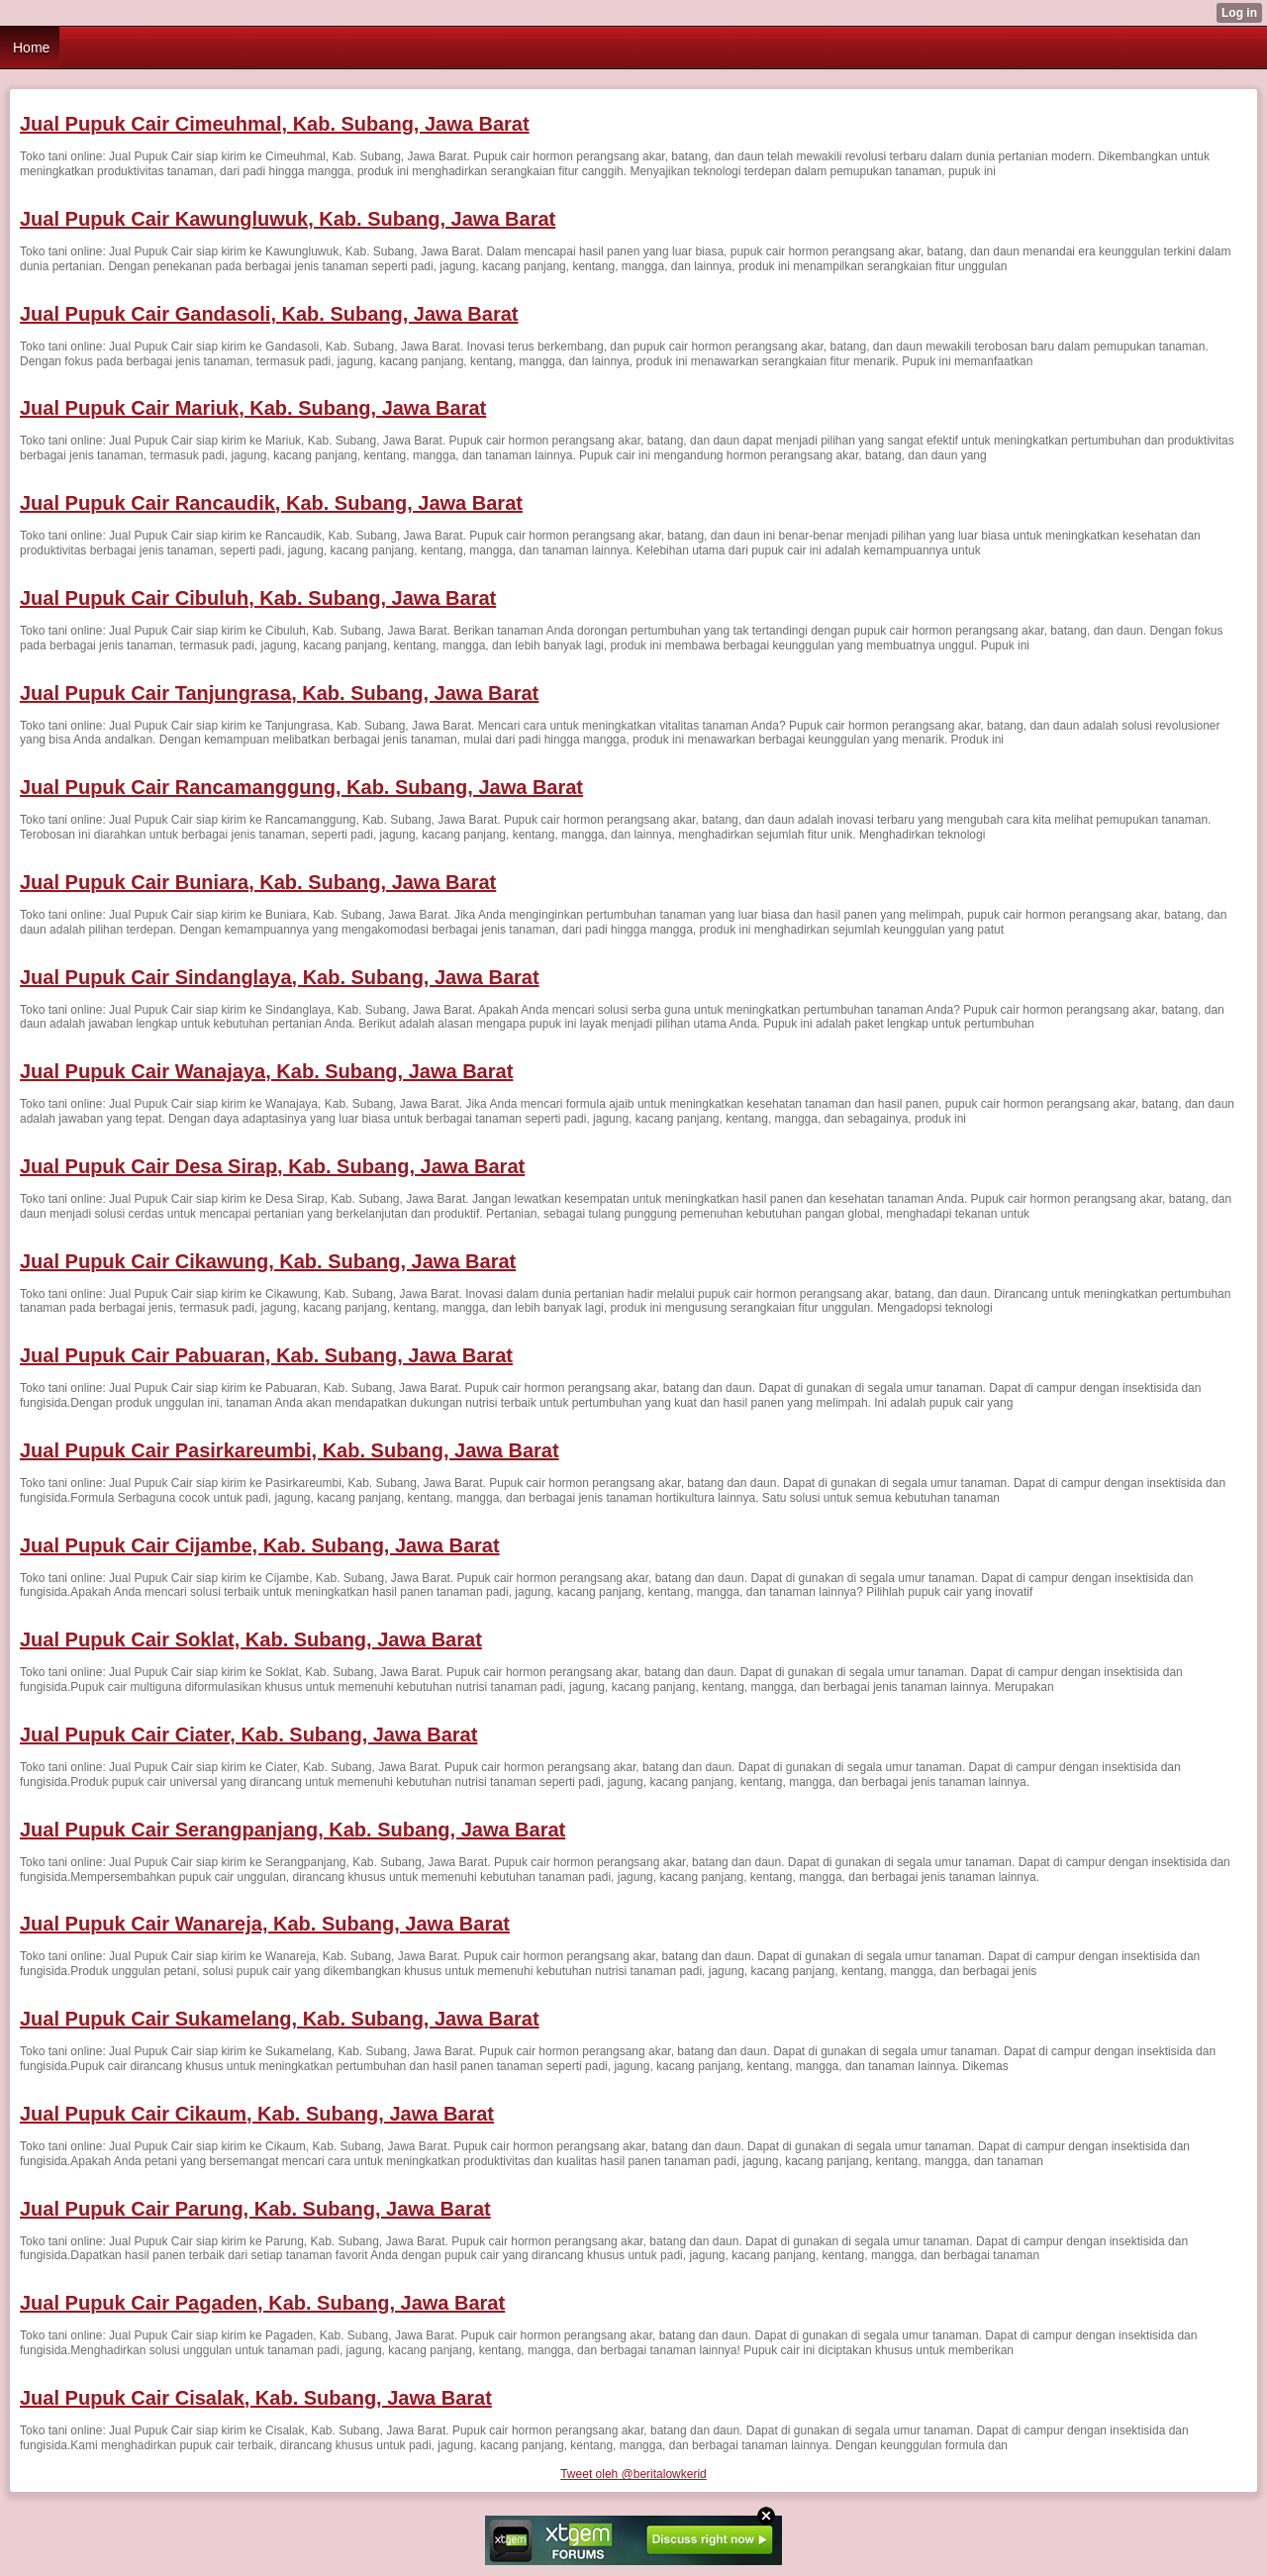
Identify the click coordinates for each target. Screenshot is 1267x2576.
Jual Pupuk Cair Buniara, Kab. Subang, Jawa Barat (258, 882)
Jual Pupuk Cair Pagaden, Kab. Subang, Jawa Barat (262, 2303)
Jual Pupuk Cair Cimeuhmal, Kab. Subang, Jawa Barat (275, 124)
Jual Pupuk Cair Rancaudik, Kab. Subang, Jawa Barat (271, 503)
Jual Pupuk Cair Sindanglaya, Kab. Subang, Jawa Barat (279, 977)
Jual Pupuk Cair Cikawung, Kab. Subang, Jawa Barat (268, 1261)
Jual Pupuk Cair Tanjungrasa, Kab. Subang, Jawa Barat (279, 693)
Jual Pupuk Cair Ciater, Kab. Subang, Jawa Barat (248, 1734)
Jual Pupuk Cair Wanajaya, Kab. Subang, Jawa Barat (266, 1071)
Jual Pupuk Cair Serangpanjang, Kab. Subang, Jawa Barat (292, 1829)
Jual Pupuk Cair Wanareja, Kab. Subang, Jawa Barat (265, 1923)
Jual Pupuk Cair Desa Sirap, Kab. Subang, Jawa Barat (272, 1166)
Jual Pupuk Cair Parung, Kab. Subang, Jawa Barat (255, 2209)
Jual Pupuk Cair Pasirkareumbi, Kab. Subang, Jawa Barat (289, 1450)
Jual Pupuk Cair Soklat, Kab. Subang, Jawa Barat (251, 1639)
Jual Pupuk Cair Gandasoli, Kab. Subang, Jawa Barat (269, 314)
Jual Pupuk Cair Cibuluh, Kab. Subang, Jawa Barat (258, 598)
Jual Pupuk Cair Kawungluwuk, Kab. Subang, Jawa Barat (287, 219)
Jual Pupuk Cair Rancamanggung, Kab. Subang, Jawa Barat (301, 787)
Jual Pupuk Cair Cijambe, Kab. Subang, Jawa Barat (260, 1545)
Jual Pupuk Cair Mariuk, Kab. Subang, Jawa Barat (253, 408)
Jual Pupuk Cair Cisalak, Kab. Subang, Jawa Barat (256, 2398)
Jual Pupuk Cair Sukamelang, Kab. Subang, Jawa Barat (279, 2019)
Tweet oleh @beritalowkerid (633, 2474)
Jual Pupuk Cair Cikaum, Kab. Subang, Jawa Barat (257, 2114)
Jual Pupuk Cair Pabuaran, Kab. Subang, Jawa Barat (266, 1355)
